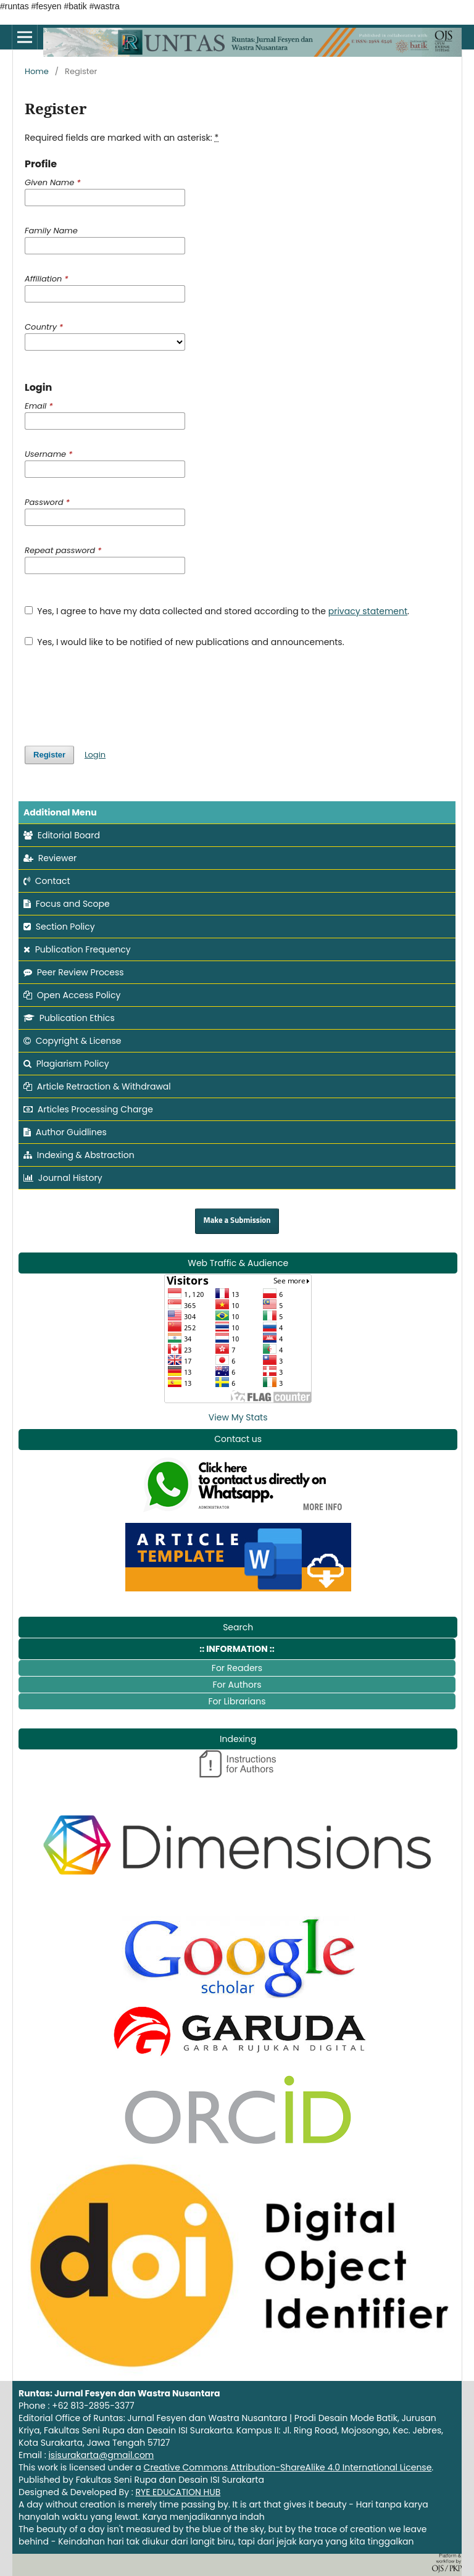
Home (37, 71)
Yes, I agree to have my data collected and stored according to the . (217, 611)
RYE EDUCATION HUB (178, 2492)
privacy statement (367, 611)
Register (49, 754)
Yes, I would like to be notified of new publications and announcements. (184, 642)
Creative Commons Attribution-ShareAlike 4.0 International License (288, 2467)
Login (95, 755)
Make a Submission (237, 1221)
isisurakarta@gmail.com (101, 2455)
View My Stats (238, 1417)
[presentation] (118, 691)
